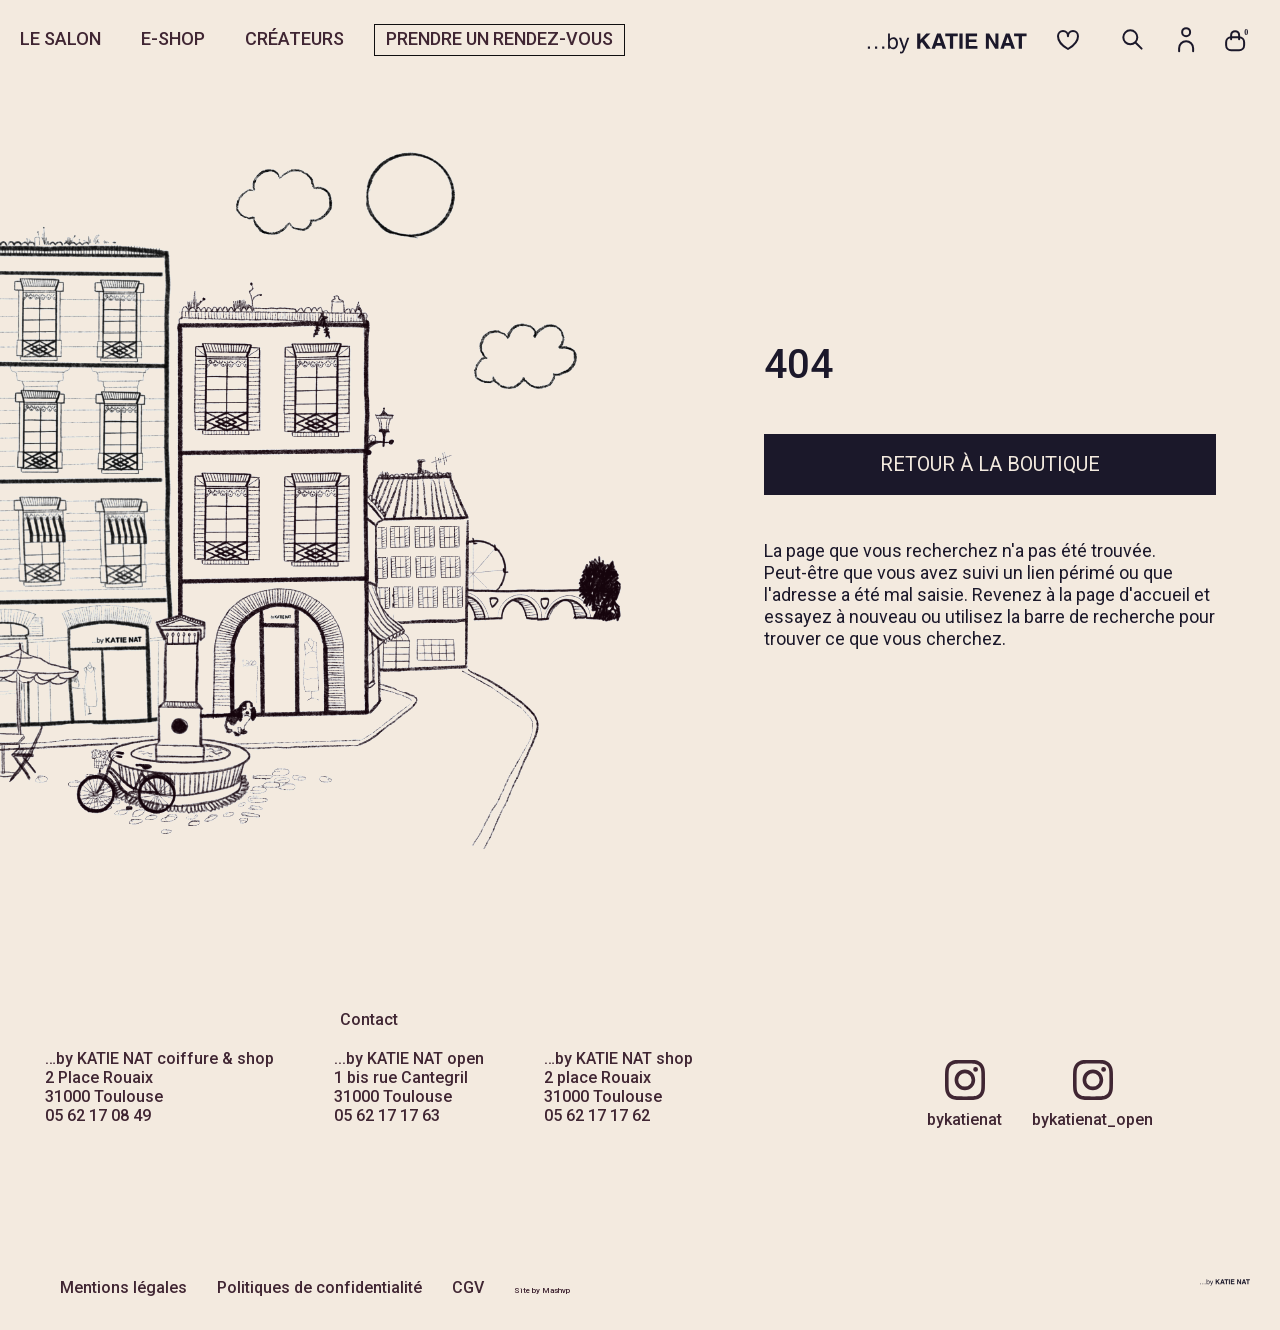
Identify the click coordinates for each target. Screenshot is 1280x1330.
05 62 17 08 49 (98, 1115)
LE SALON (60, 38)
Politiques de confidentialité (319, 1287)
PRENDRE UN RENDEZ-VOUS (499, 38)
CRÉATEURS (294, 38)
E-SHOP (173, 38)
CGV (468, 1287)
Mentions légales (123, 1287)
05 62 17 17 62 (597, 1115)
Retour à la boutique (990, 464)
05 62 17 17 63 (387, 1115)
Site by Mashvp (542, 1290)
